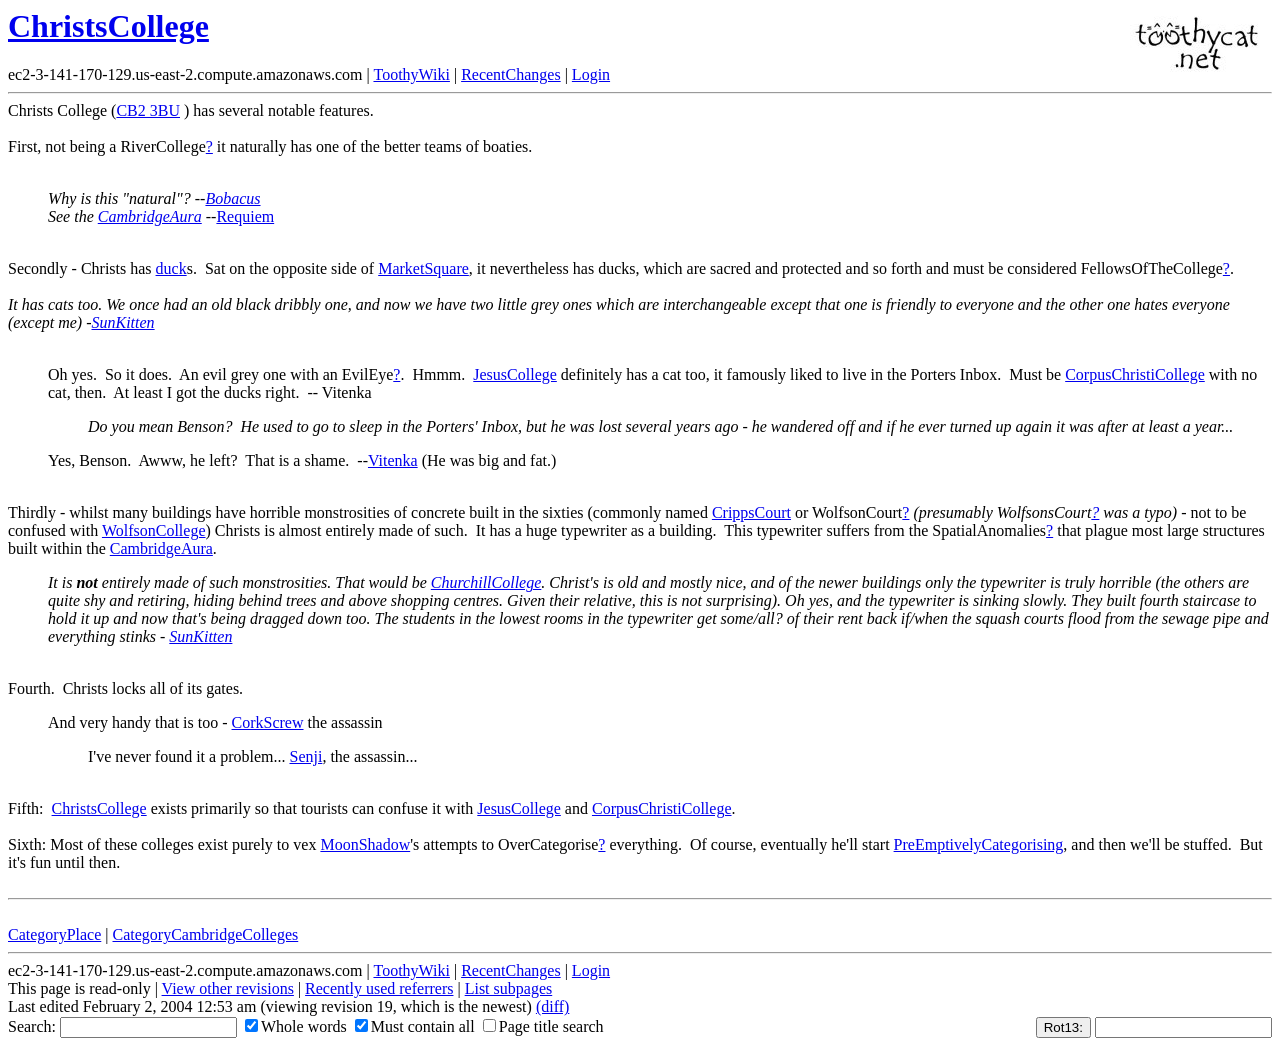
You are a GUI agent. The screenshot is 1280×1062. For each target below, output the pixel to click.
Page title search (543, 1026)
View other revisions (228, 988)
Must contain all (415, 1026)
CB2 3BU (148, 110)
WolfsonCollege (154, 530)
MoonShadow (365, 844)
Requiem (245, 216)
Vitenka (393, 460)
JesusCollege (515, 374)
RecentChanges (511, 74)
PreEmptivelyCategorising (979, 844)
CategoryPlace (54, 934)
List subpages (509, 988)
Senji (305, 756)
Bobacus (232, 198)
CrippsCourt (751, 512)
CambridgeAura (150, 216)
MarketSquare (423, 268)
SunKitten (123, 322)
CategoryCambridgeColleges (206, 934)
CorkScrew (268, 722)
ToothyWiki (411, 74)
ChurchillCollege (486, 582)
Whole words (296, 1026)
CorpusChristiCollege (1135, 374)
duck (171, 268)
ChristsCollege (108, 26)
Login (591, 74)
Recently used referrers (379, 988)
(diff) (552, 1006)
